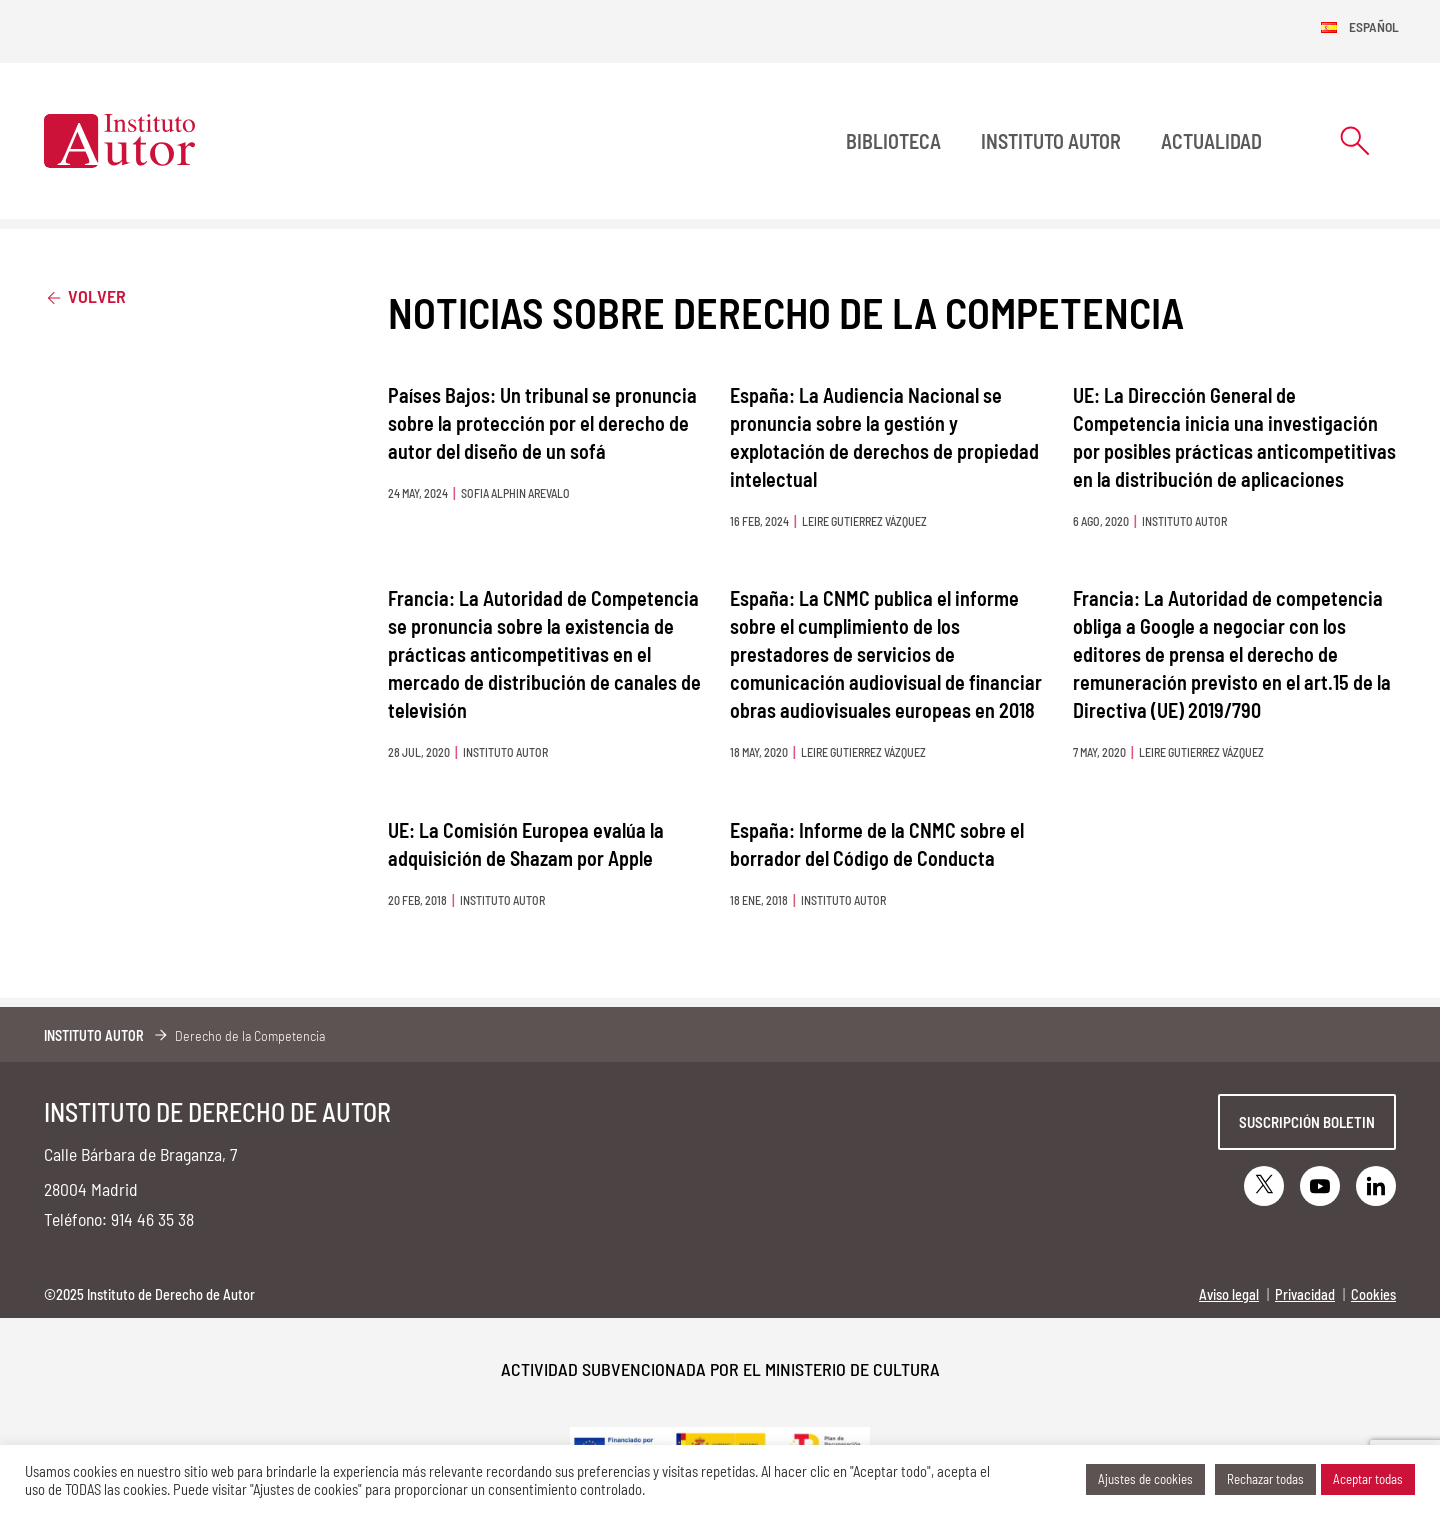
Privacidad (1305, 1294)
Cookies (1373, 1294)
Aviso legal (1229, 1294)
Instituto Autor (1051, 141)
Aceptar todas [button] (1368, 1479)
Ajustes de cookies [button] (1145, 1479)
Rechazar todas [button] (1265, 1479)
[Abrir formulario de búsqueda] (1355, 140)
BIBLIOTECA (893, 141)
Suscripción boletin (1307, 1122)
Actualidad (1211, 141)
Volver (85, 295)
